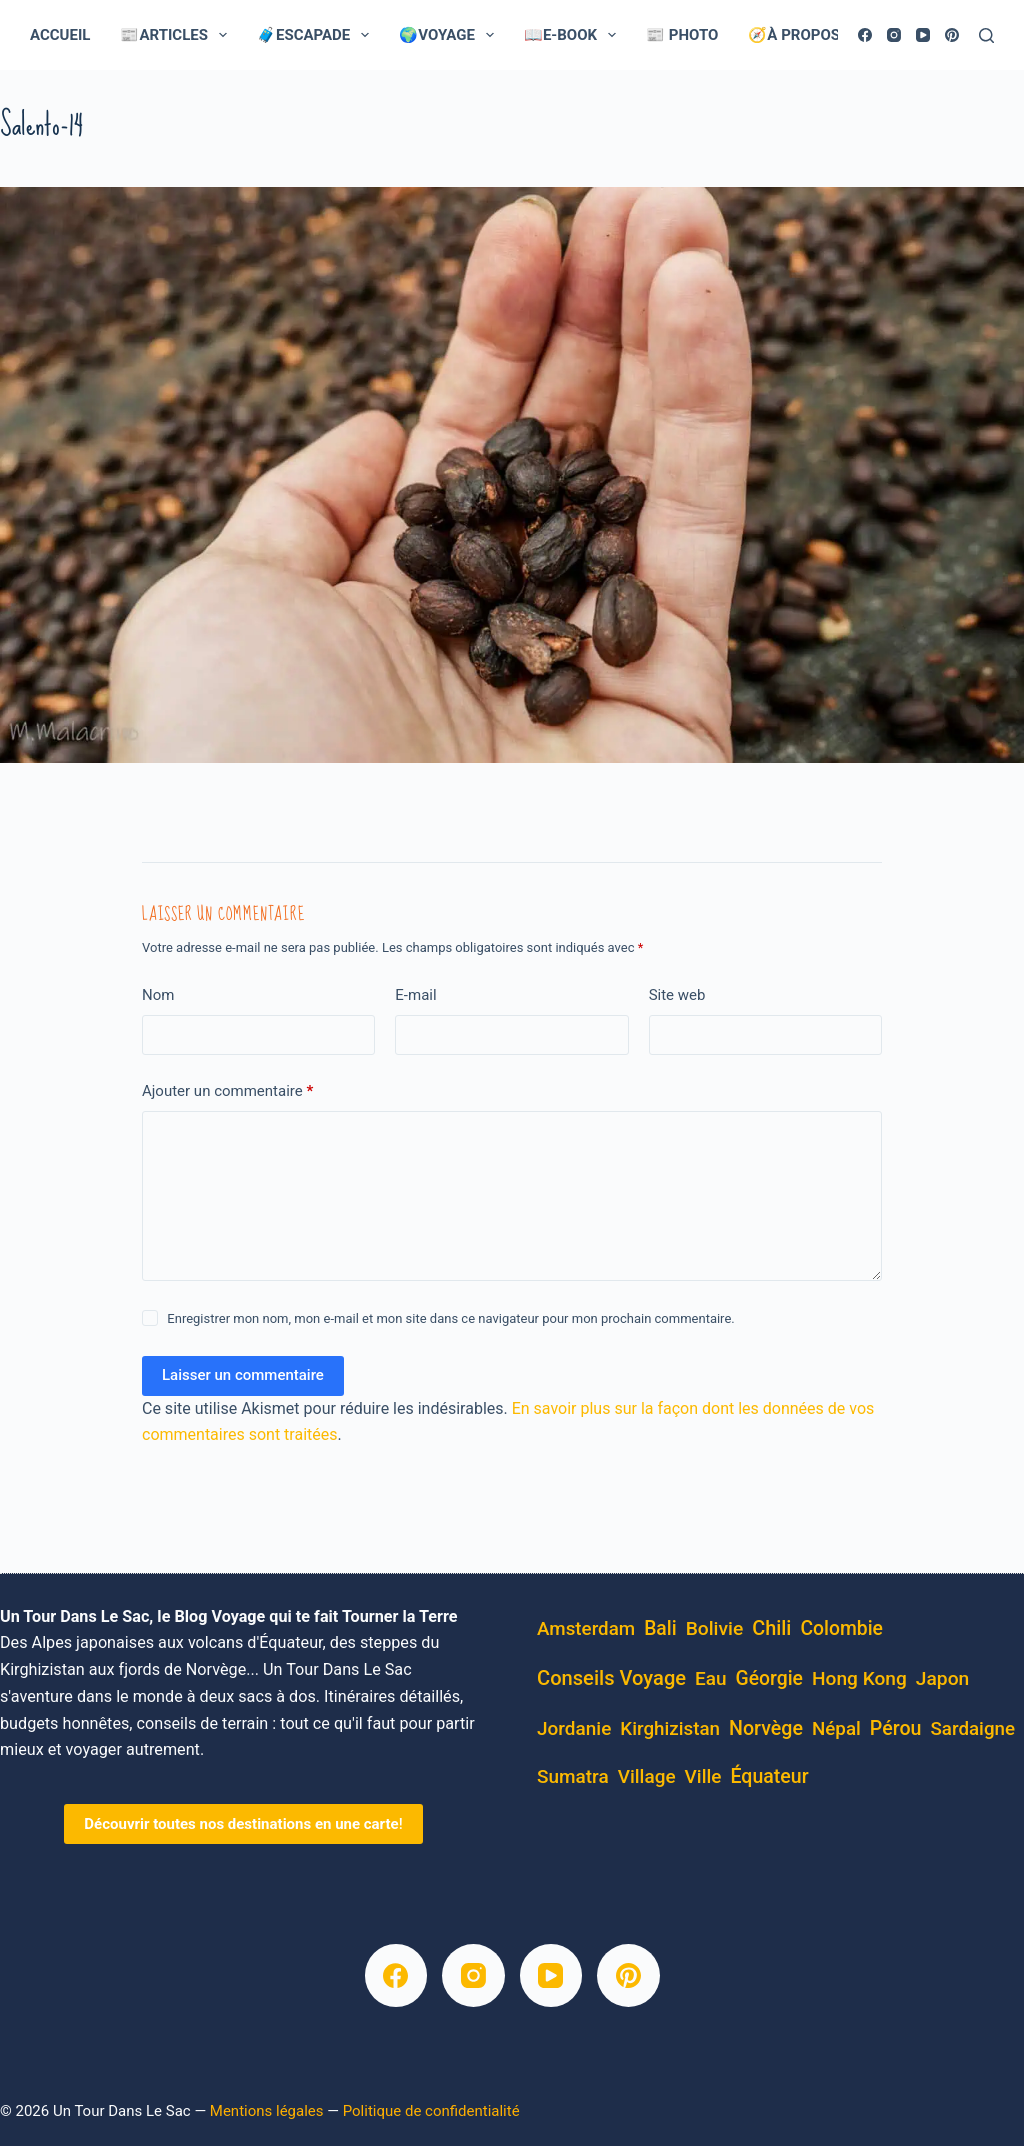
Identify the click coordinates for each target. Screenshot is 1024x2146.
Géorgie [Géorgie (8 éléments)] (769, 1678)
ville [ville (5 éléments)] (703, 1776)
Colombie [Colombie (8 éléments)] (841, 1628)
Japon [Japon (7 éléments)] (943, 1678)
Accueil (60, 35)
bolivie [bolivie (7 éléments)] (715, 1628)
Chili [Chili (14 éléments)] (771, 1628)
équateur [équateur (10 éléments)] (769, 1776)
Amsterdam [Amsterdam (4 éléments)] (586, 1629)
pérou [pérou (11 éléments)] (896, 1728)
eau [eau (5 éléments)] (711, 1678)
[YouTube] (923, 35)
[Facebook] (865, 35)
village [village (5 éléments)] (647, 1776)
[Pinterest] (952, 35)
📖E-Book (574, 35)
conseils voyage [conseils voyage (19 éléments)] (611, 1678)
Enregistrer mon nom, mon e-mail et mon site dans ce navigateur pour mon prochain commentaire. (450, 1318)
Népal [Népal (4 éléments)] (836, 1729)
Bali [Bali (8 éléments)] (660, 1628)
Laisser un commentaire (243, 1375)
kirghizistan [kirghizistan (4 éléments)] (670, 1729)
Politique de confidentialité (431, 2111)
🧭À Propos (807, 35)
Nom (158, 995)
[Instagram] (894, 35)
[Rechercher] (986, 35)
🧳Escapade (317, 35)
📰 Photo (682, 35)
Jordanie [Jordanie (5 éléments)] (574, 1728)
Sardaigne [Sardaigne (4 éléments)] (972, 1729)
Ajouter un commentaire (227, 1091)
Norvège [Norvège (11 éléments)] (766, 1728)
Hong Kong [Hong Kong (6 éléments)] (859, 1678)
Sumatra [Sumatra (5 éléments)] (573, 1776)
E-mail (415, 995)
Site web (677, 995)
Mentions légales (267, 2111)
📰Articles (177, 35)
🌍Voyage (450, 35)
